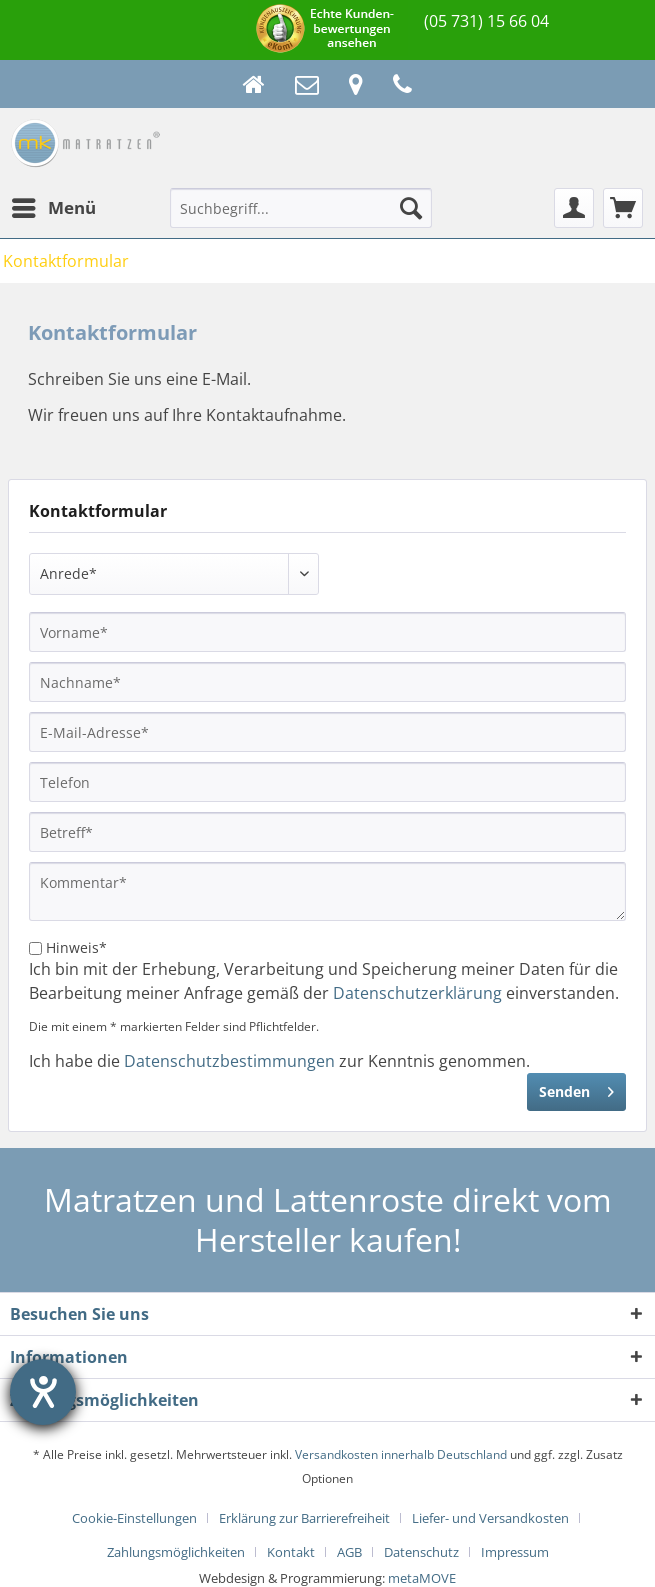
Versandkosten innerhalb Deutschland (401, 1454)
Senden (576, 1088)
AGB (349, 1552)
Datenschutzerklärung (417, 993)
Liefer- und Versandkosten (490, 1518)
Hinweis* (76, 947)
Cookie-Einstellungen (134, 1518)
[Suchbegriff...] (301, 208)
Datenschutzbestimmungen (229, 1061)
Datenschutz (421, 1552)
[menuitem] (53, 208)
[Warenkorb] (623, 208)
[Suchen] (411, 208)
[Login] (574, 208)
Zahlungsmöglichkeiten (176, 1552)
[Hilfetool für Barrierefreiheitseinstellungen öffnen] (43, 1392)
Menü (54, 205)
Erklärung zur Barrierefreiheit (304, 1518)
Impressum (515, 1552)
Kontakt (291, 1552)
